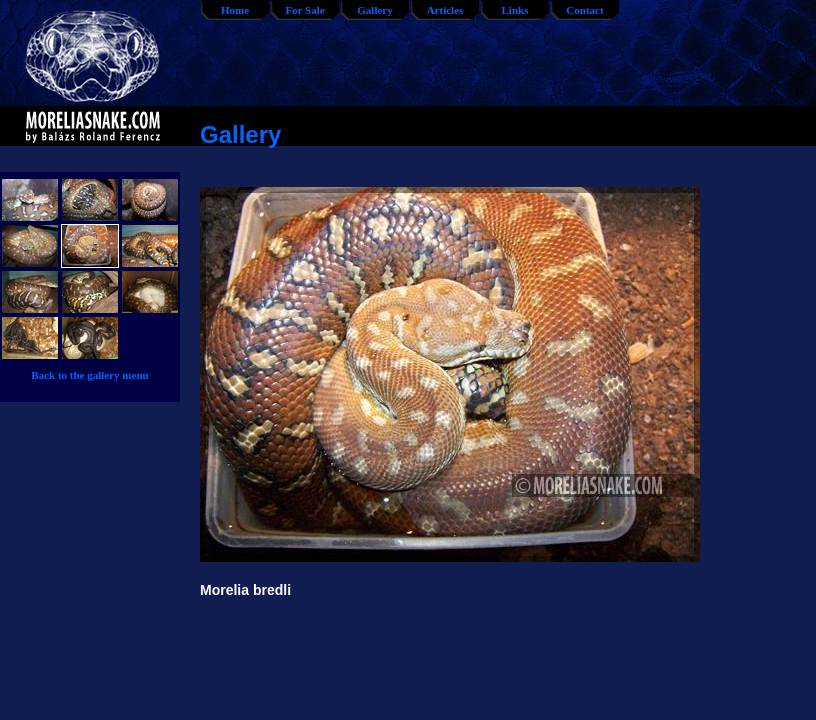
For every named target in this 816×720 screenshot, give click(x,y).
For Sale (304, 10)
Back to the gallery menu (89, 375)
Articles (445, 10)
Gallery (374, 10)
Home (235, 10)
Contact (584, 10)
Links (515, 10)
